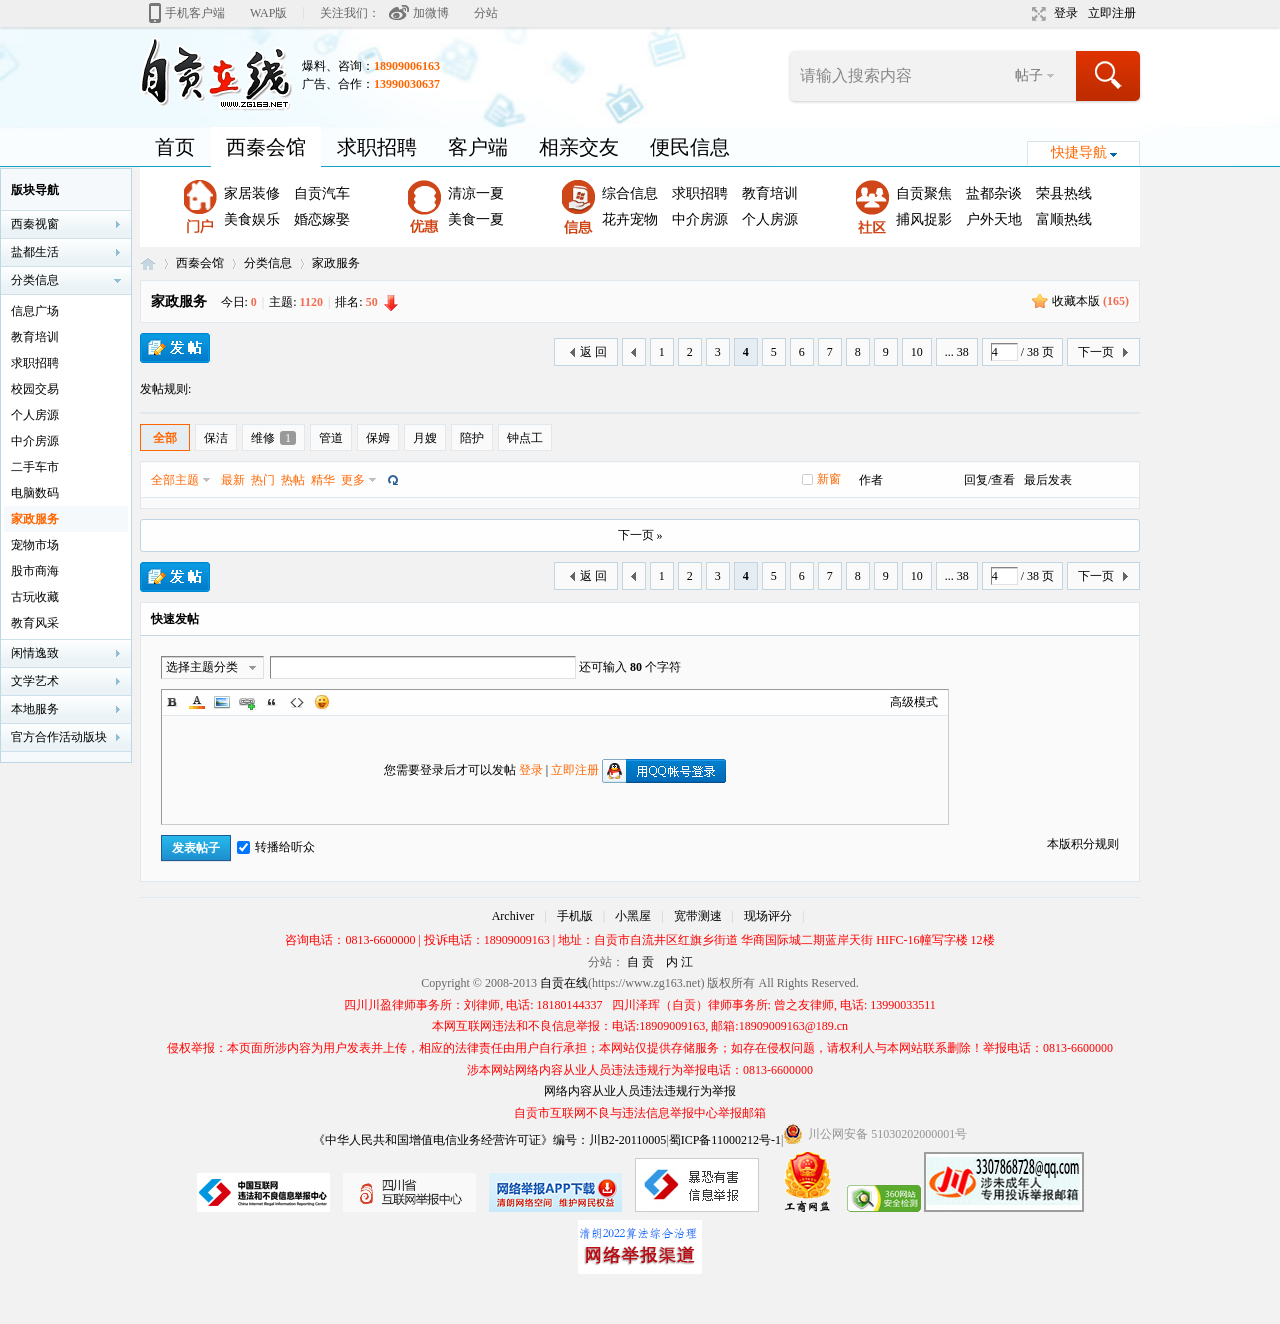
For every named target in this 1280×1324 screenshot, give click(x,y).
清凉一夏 (476, 193)
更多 (353, 480)
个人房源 (770, 219)
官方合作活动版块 (59, 737)
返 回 (593, 352)
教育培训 (770, 193)
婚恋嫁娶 (322, 219)
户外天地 (994, 219)
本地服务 (35, 709)
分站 (486, 13)
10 (917, 352)
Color (197, 702)
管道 (331, 438)
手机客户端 (195, 13)
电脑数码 (35, 493)
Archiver (513, 916)
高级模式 (914, 702)
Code (297, 702)
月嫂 (425, 438)
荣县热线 (1064, 193)
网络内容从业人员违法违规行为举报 (640, 1091)
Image (222, 702)
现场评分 (768, 916)
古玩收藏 (35, 597)
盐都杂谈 (994, 193)
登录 (1066, 13)
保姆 (378, 438)
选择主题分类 (202, 667)
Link (247, 702)
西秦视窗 (35, 224)
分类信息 (268, 263)
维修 (273, 438)
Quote (272, 702)
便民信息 (690, 147)
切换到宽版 (1036, 14)
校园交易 (35, 389)
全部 (165, 438)
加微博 (431, 13)
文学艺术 (35, 681)
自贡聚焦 (924, 193)
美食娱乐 (252, 219)
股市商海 (35, 571)
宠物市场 (35, 545)
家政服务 (336, 263)
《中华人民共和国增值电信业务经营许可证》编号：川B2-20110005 (490, 1140)
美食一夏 (476, 219)
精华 (323, 480)
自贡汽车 (322, 193)
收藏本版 (1090, 301)
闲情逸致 (35, 653)
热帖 (293, 480)
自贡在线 (148, 263)
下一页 (1096, 352)
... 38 (957, 352)
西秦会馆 (266, 147)
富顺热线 (1064, 219)
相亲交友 (579, 147)
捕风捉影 (924, 219)
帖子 (1029, 75)
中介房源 (700, 219)
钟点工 (525, 438)
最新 (233, 480)
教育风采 (35, 623)
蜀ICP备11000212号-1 (725, 1140)
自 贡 (640, 962)
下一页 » (640, 535)
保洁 (216, 438)
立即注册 (1112, 13)
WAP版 (268, 13)
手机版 (575, 916)
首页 (175, 147)
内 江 (679, 962)
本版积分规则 (1083, 844)
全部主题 (175, 480)
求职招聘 (377, 147)
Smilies (322, 702)
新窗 (829, 479)
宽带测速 (698, 916)
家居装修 (252, 193)
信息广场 (35, 311)
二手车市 (35, 467)
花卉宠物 (630, 219)
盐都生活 (35, 252)
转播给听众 (276, 847)
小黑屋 (633, 916)
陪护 (472, 438)
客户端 (478, 147)
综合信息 (630, 193)
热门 (263, 480)
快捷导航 (1079, 152)
